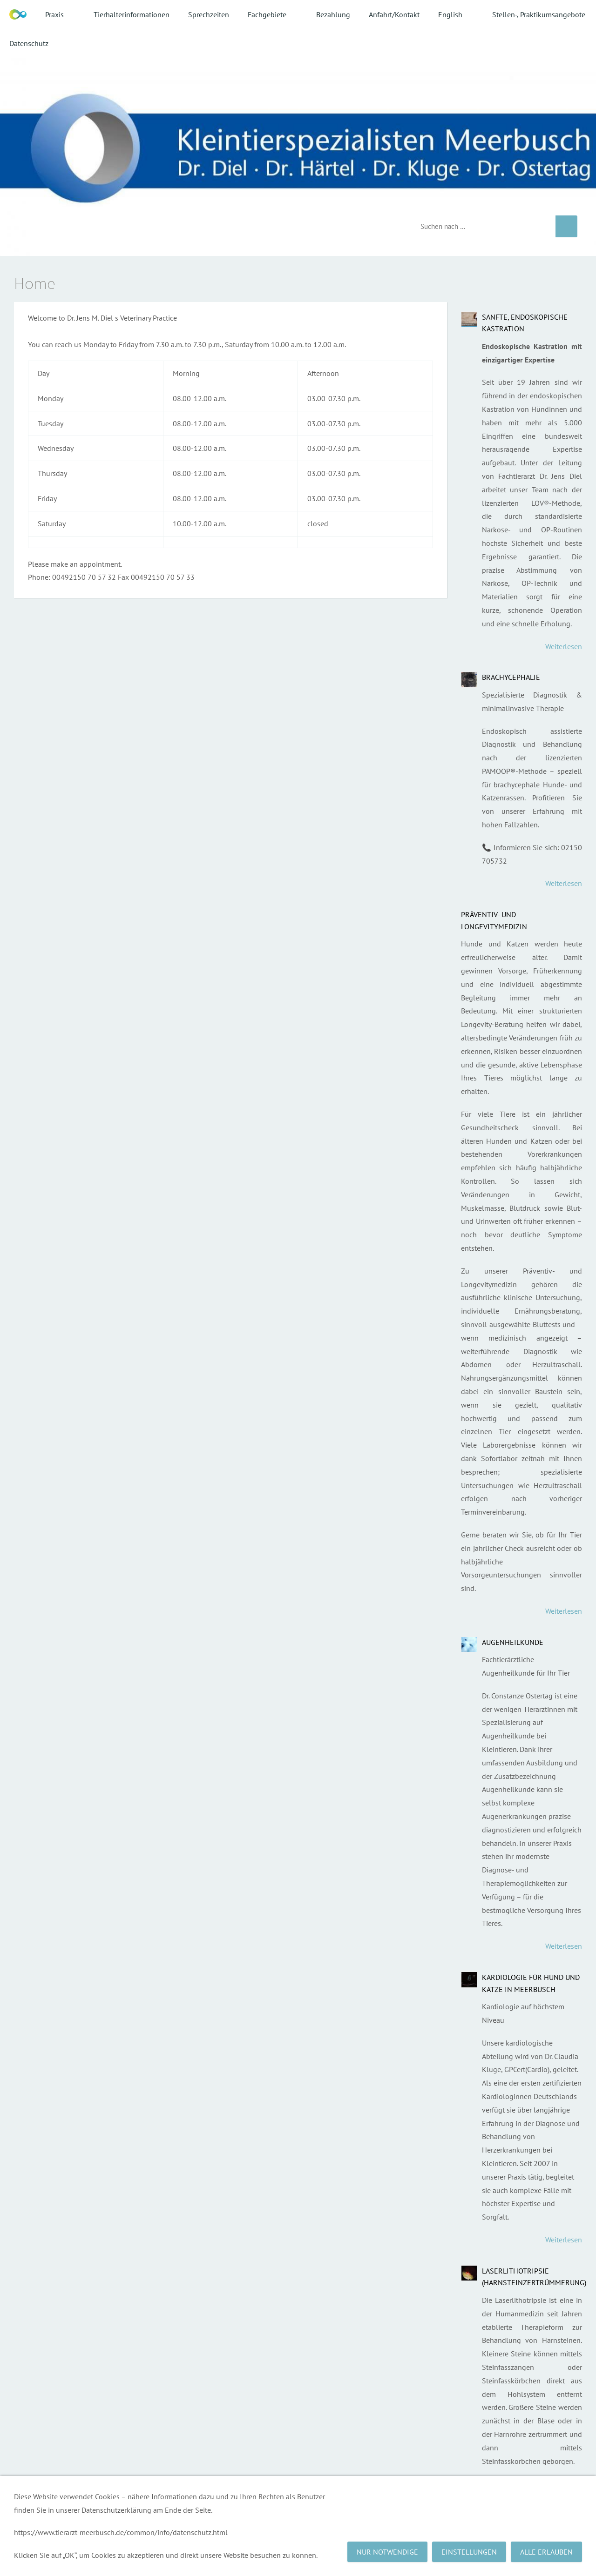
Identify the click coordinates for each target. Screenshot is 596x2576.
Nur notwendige (387, 2551)
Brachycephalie (511, 677)
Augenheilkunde (512, 1642)
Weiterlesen (563, 646)
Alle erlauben (546, 2551)
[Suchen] (480, 226)
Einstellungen (469, 2551)
